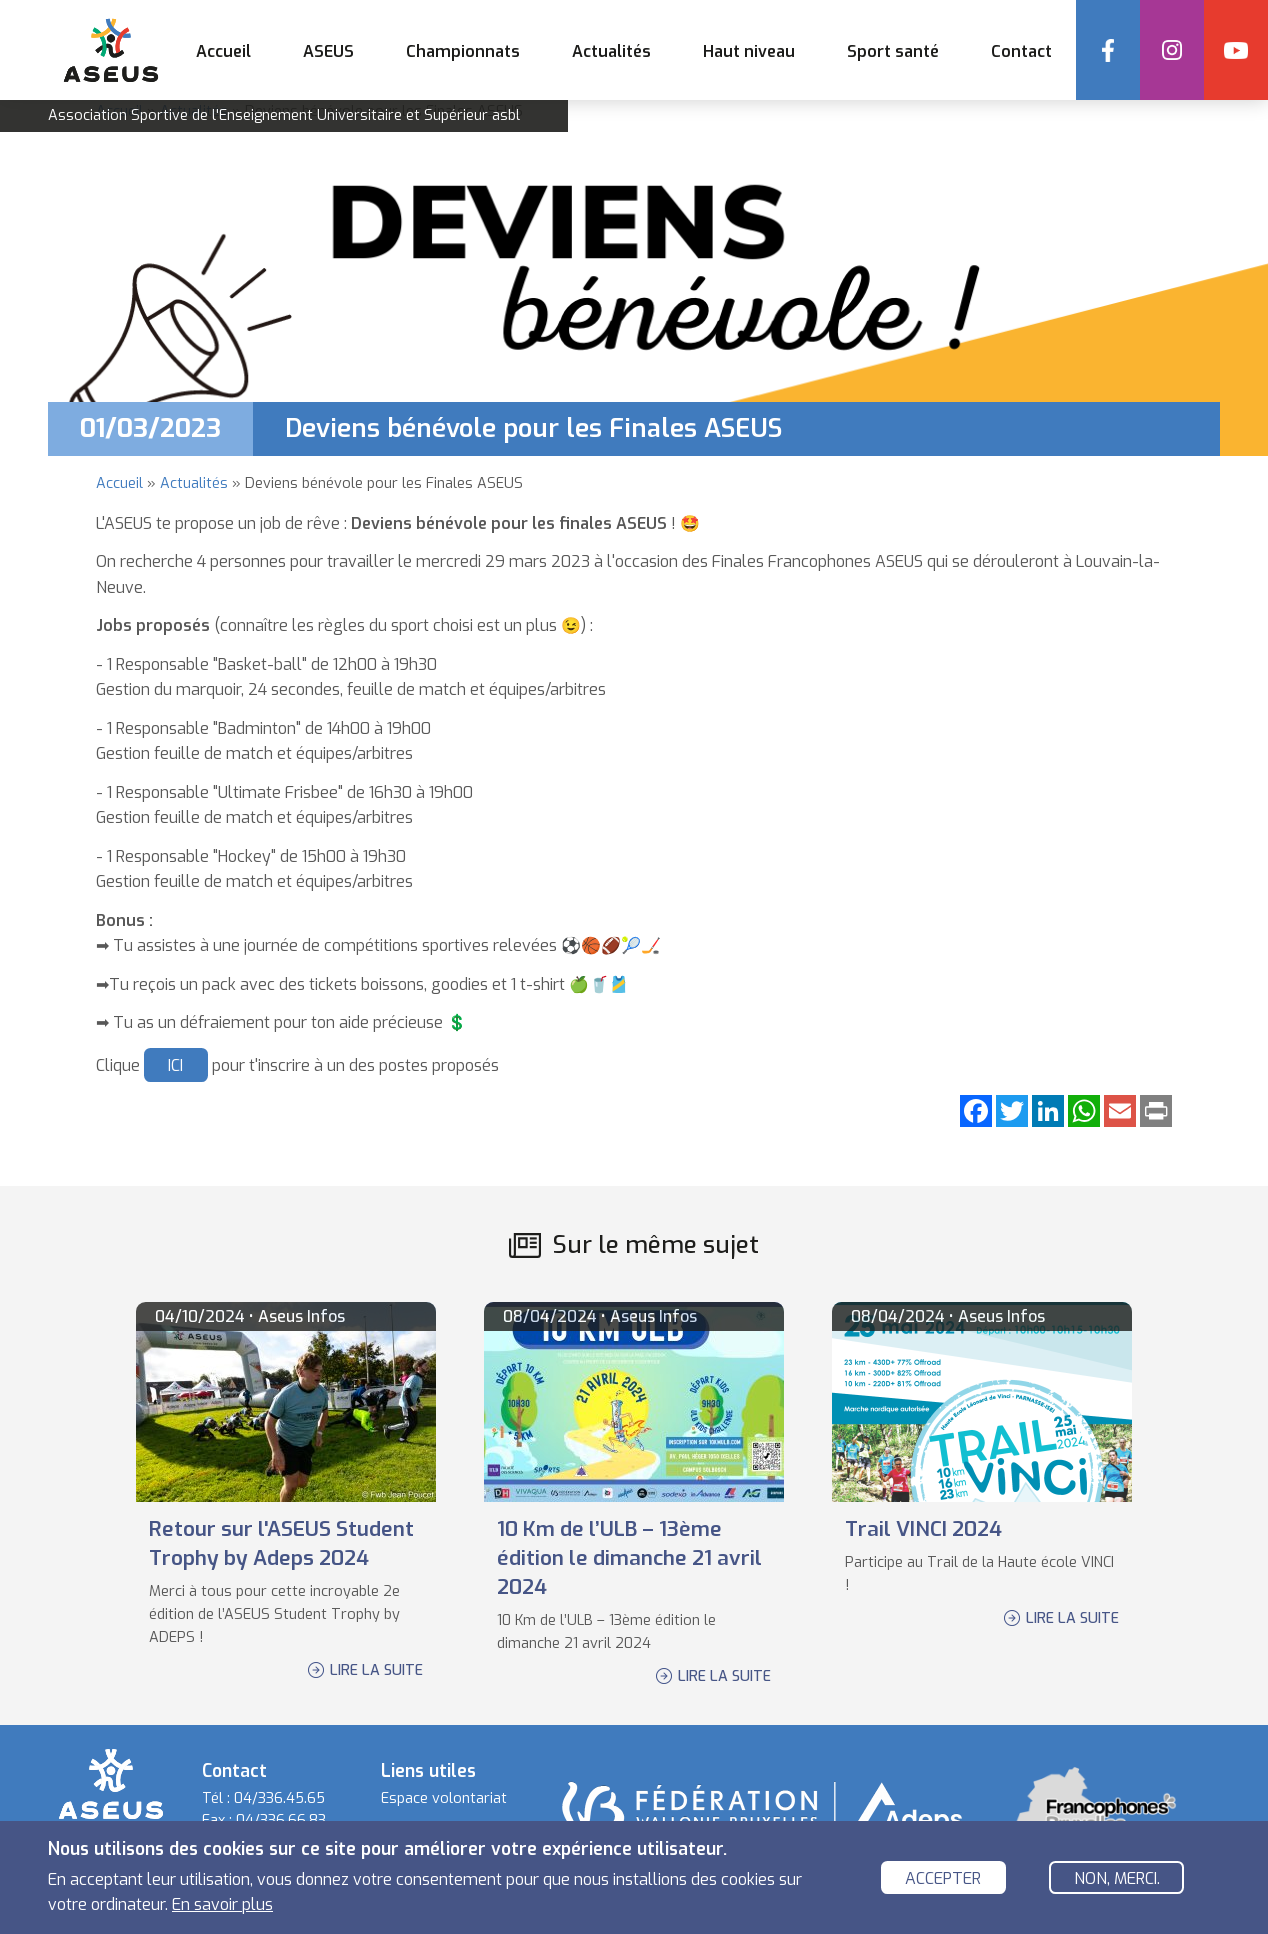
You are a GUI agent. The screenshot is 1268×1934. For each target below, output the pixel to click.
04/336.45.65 (279, 1798)
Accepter (943, 1878)
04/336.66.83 (281, 1820)
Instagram (1172, 50)
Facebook (1108, 50)
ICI (175, 1065)
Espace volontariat (444, 1798)
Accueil (223, 51)
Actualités (611, 51)
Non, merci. (1117, 1878)
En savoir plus (222, 1905)
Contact (1021, 51)
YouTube (1236, 50)
